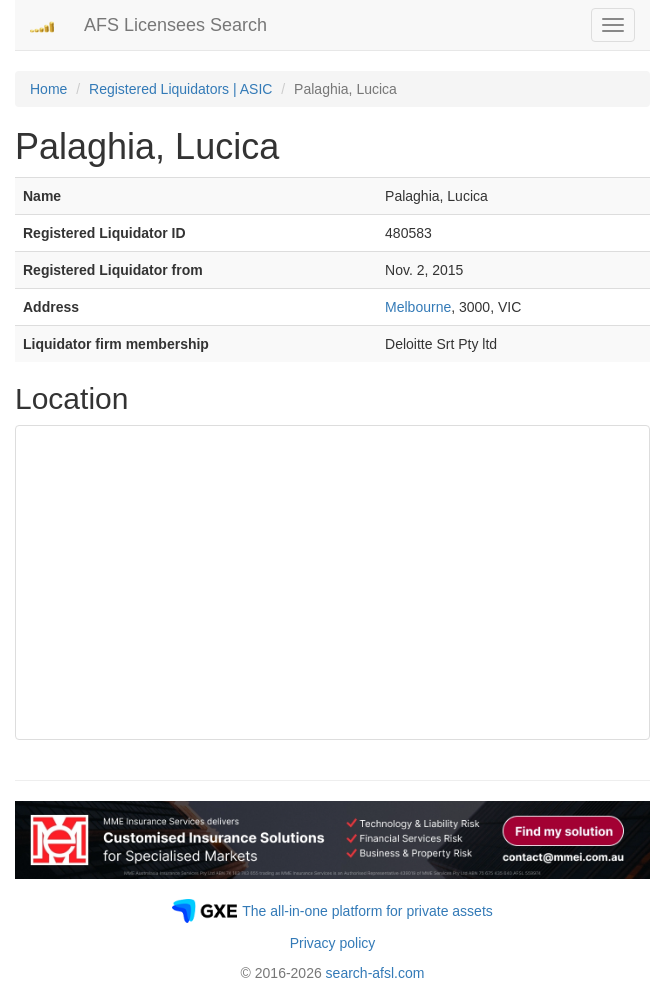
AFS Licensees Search (175, 25)
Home (48, 89)
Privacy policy (333, 943)
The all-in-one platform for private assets (367, 911)
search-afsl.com (375, 973)
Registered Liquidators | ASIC (180, 89)
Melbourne (418, 307)
